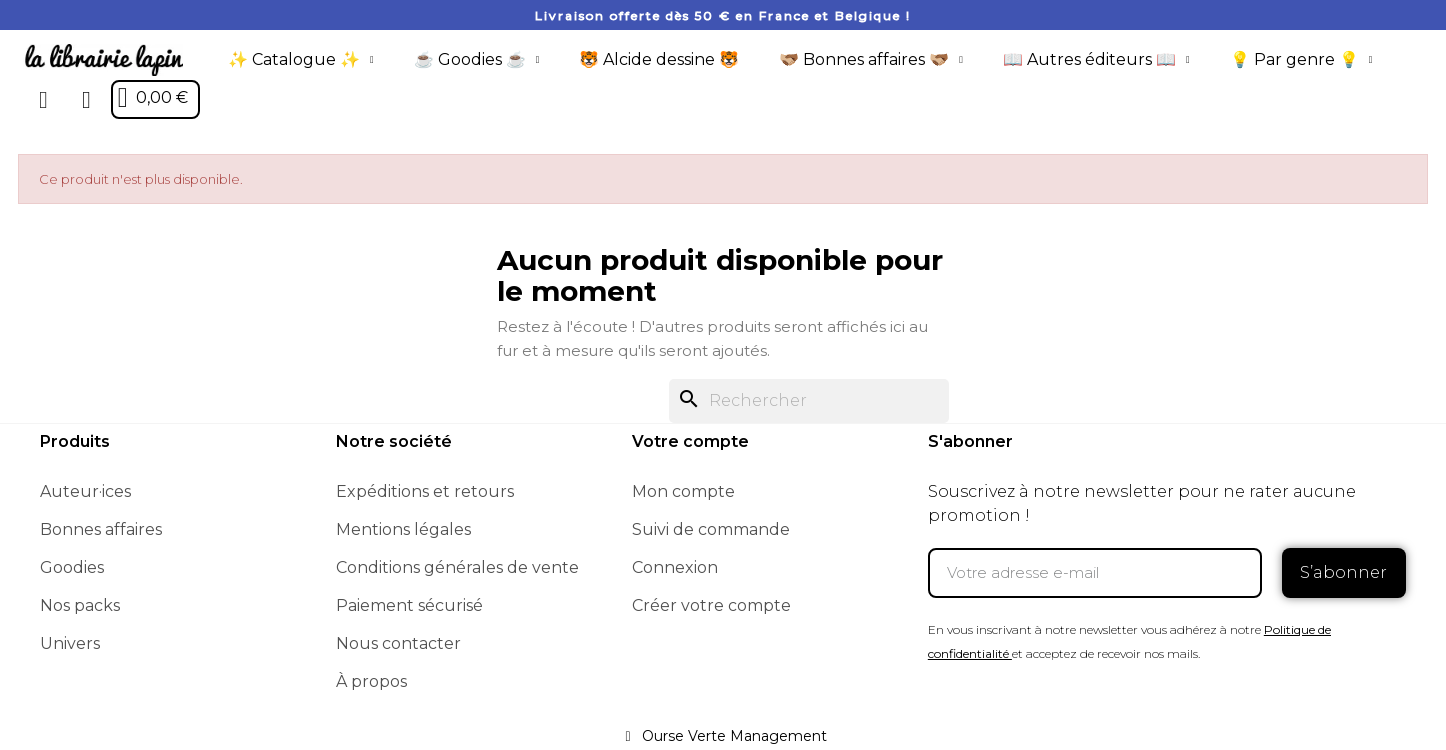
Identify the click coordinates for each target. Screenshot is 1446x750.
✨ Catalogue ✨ (301, 60)
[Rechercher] (809, 401)
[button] (44, 100)
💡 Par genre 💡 (1301, 60)
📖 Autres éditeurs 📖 (1096, 60)
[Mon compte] (86, 100)
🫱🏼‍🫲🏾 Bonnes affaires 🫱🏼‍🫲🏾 (871, 60)
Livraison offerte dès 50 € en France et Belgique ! (723, 15)
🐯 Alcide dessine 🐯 (659, 59)
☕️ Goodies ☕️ (477, 60)
